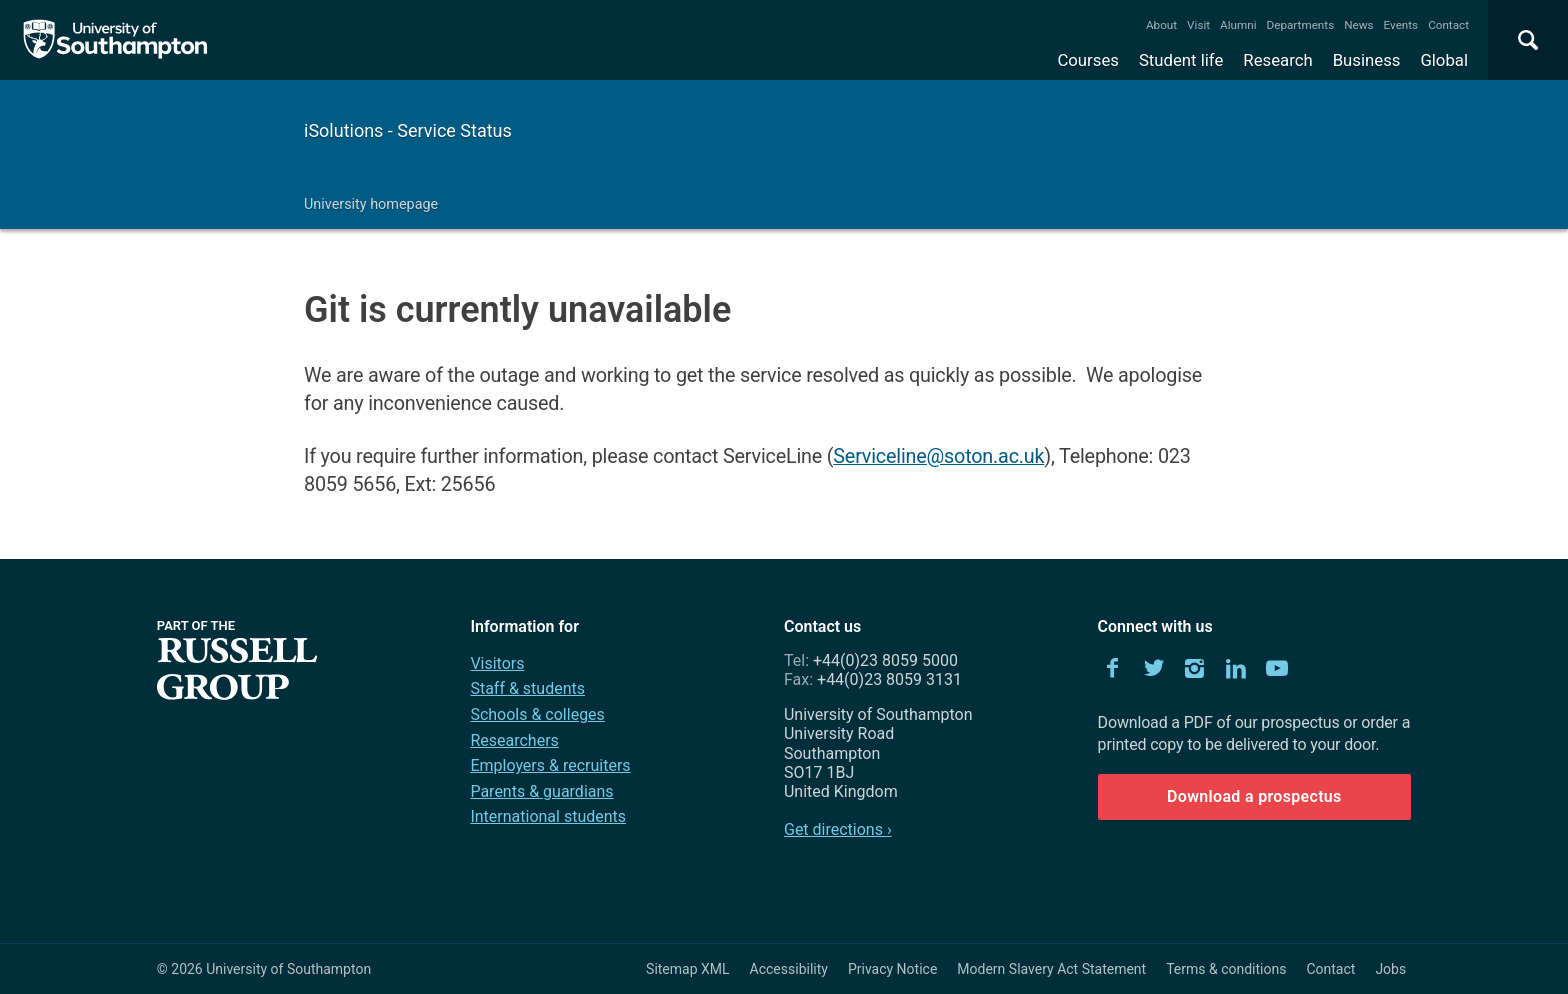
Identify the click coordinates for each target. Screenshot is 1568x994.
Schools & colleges (537, 714)
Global (1444, 60)
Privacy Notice (892, 969)
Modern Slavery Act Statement (1051, 969)
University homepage (371, 204)
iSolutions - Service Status (408, 130)
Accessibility (789, 969)
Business (1367, 60)
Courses (1087, 60)
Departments (1301, 25)
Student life (1181, 60)
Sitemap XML (688, 969)
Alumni (1238, 25)
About (1161, 25)
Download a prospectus (1254, 796)
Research (1277, 60)
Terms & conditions (1226, 969)
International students (548, 816)
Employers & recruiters (550, 765)
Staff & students (527, 688)
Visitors (497, 663)
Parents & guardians (541, 791)
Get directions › (838, 829)
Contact (1448, 25)
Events (1401, 25)
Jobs (1390, 969)
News (1358, 25)
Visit (1198, 25)
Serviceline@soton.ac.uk (938, 456)
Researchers (514, 740)
